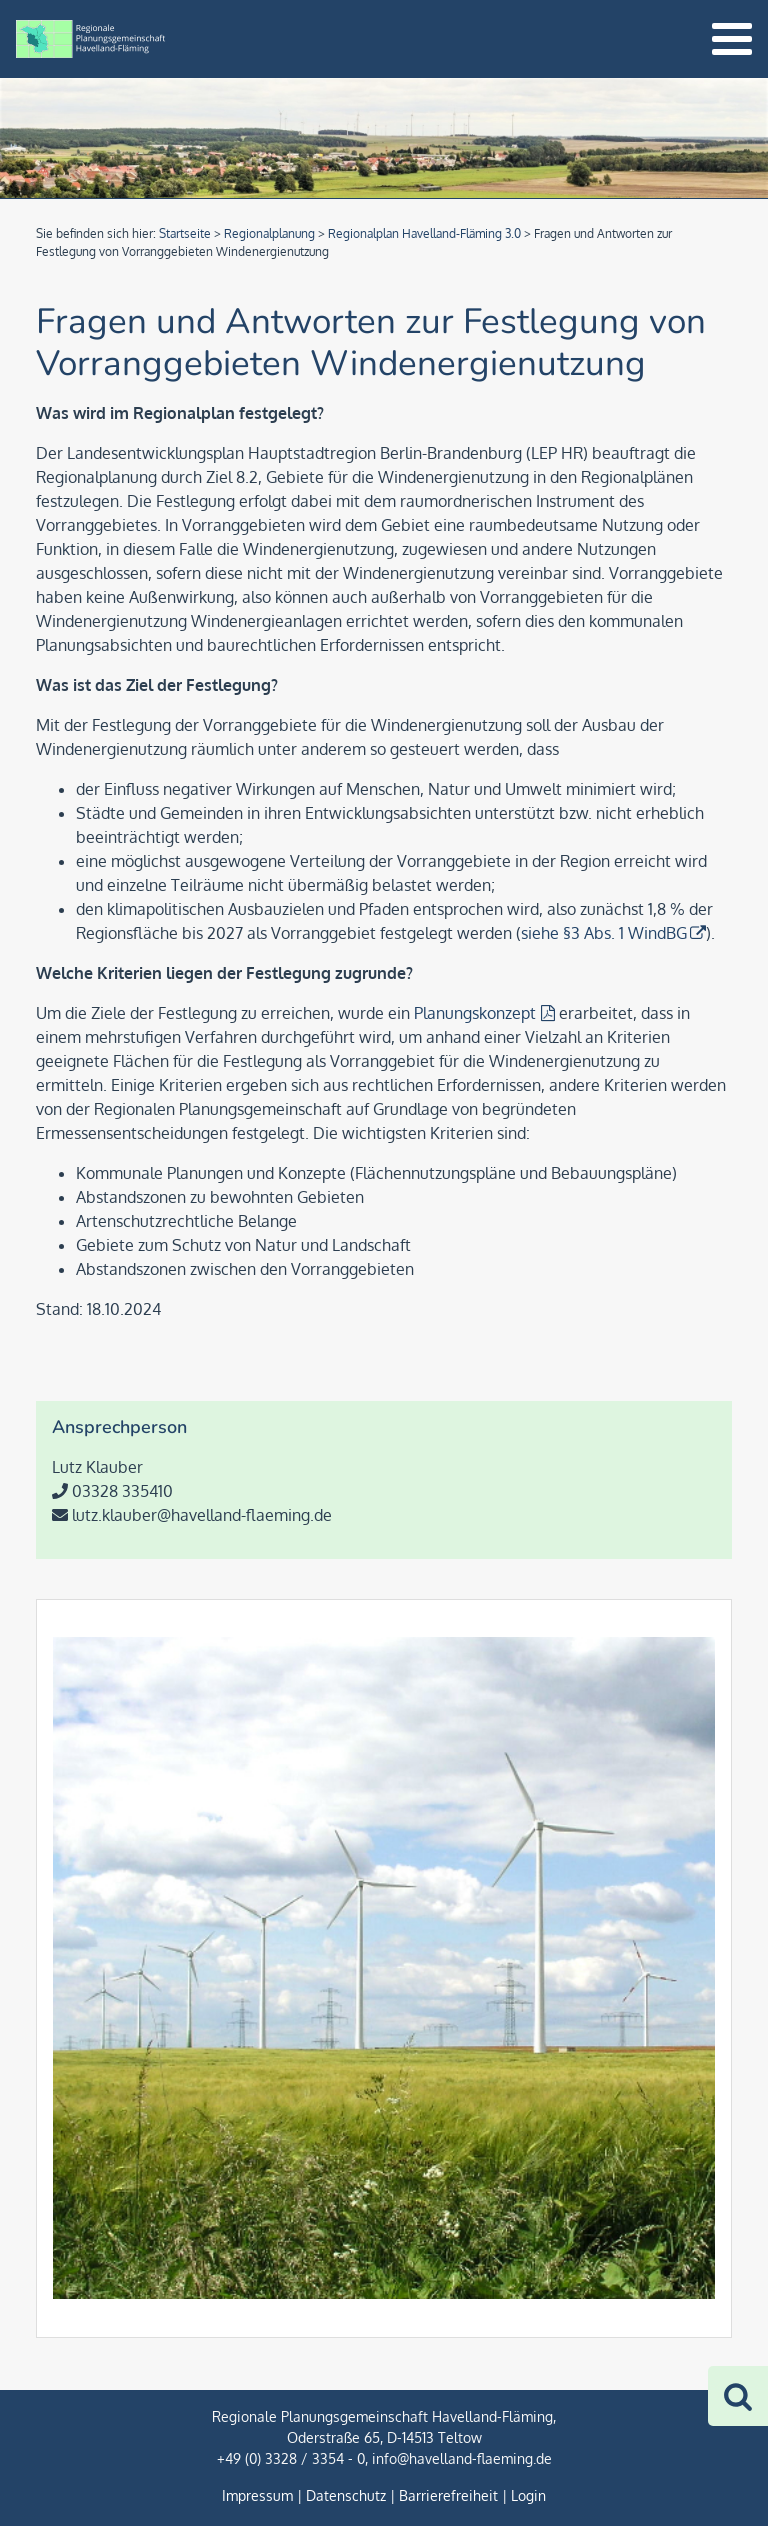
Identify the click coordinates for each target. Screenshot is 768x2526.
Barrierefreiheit (448, 2495)
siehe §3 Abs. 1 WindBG (604, 933)
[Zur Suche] (738, 2396)
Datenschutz (346, 2495)
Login (528, 2495)
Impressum (257, 2495)
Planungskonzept (475, 1013)
